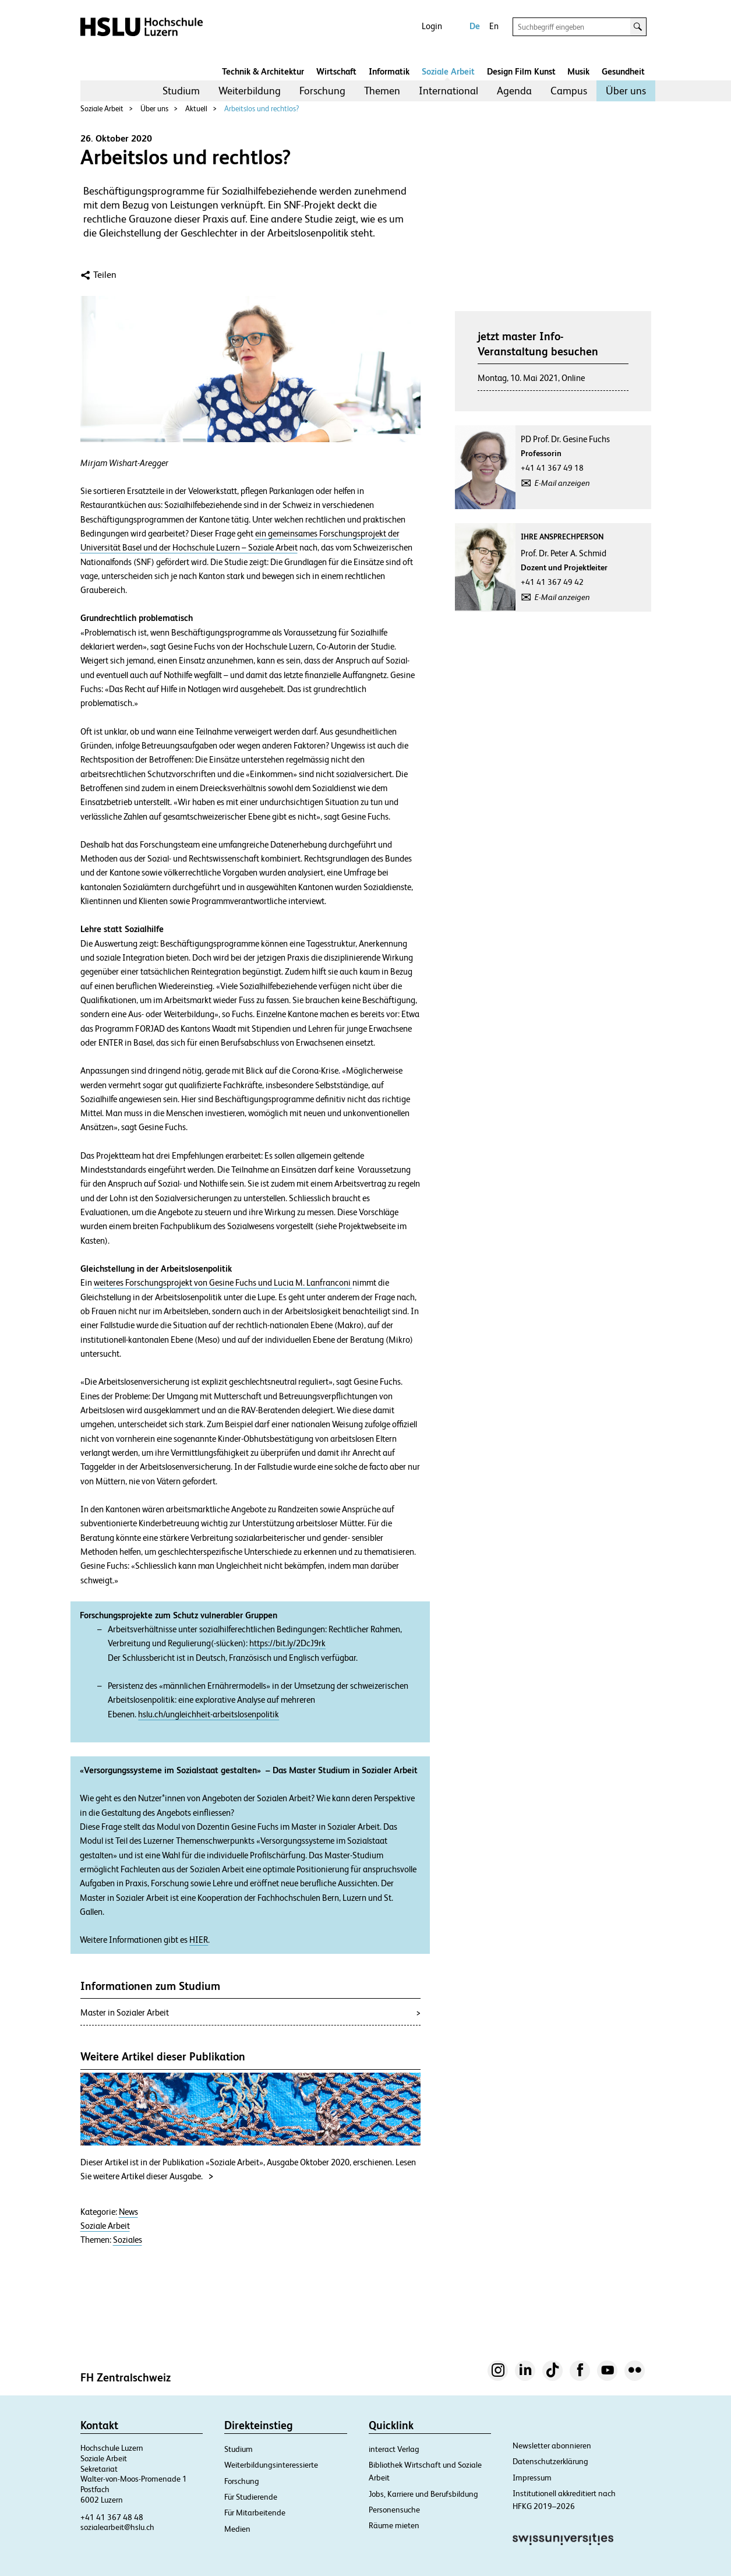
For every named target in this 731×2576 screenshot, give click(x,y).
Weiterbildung (249, 90)
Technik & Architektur (263, 71)
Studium (181, 90)
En (494, 26)
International (448, 90)
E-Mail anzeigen (562, 483)
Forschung (322, 90)
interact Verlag (394, 2449)
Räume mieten (394, 2525)
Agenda (514, 90)
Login (432, 26)
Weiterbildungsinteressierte (271, 2464)
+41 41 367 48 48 (111, 2517)
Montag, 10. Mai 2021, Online (531, 378)
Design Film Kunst (521, 71)
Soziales (127, 2240)
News (128, 2212)
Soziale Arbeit (448, 71)
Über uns (626, 90)
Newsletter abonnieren (552, 2445)
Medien (237, 2528)
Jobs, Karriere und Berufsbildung (423, 2494)
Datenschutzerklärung (550, 2461)
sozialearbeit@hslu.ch (117, 2527)
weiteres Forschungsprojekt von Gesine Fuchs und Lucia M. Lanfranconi (223, 1282)
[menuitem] (181, 90)
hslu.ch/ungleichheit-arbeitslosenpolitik (208, 1714)
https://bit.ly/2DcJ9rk (287, 1643)
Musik (578, 71)
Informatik (389, 71)
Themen (382, 90)
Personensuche (394, 2509)
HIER (198, 1940)
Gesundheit (623, 71)
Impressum (532, 2477)
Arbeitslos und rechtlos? (261, 108)
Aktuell (196, 108)
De (474, 26)
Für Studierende (250, 2496)
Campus (568, 90)
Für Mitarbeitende (254, 2512)
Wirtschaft (336, 71)
